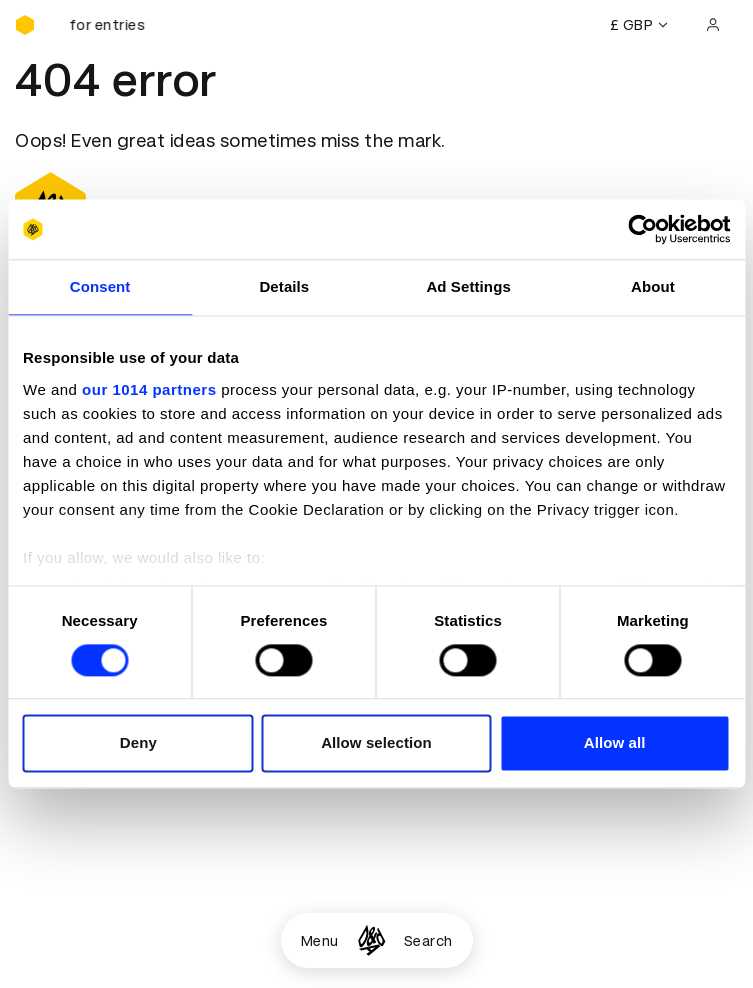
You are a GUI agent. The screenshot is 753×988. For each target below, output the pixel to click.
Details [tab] (284, 286)
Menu (320, 941)
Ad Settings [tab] (468, 286)
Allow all (615, 743)
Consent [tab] (100, 286)
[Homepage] (371, 940)
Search (428, 941)
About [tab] (653, 286)
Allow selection (376, 743)
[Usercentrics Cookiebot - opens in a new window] (642, 229)
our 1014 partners (149, 389)
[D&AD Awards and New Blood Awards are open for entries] (115, 25)
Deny (138, 743)
